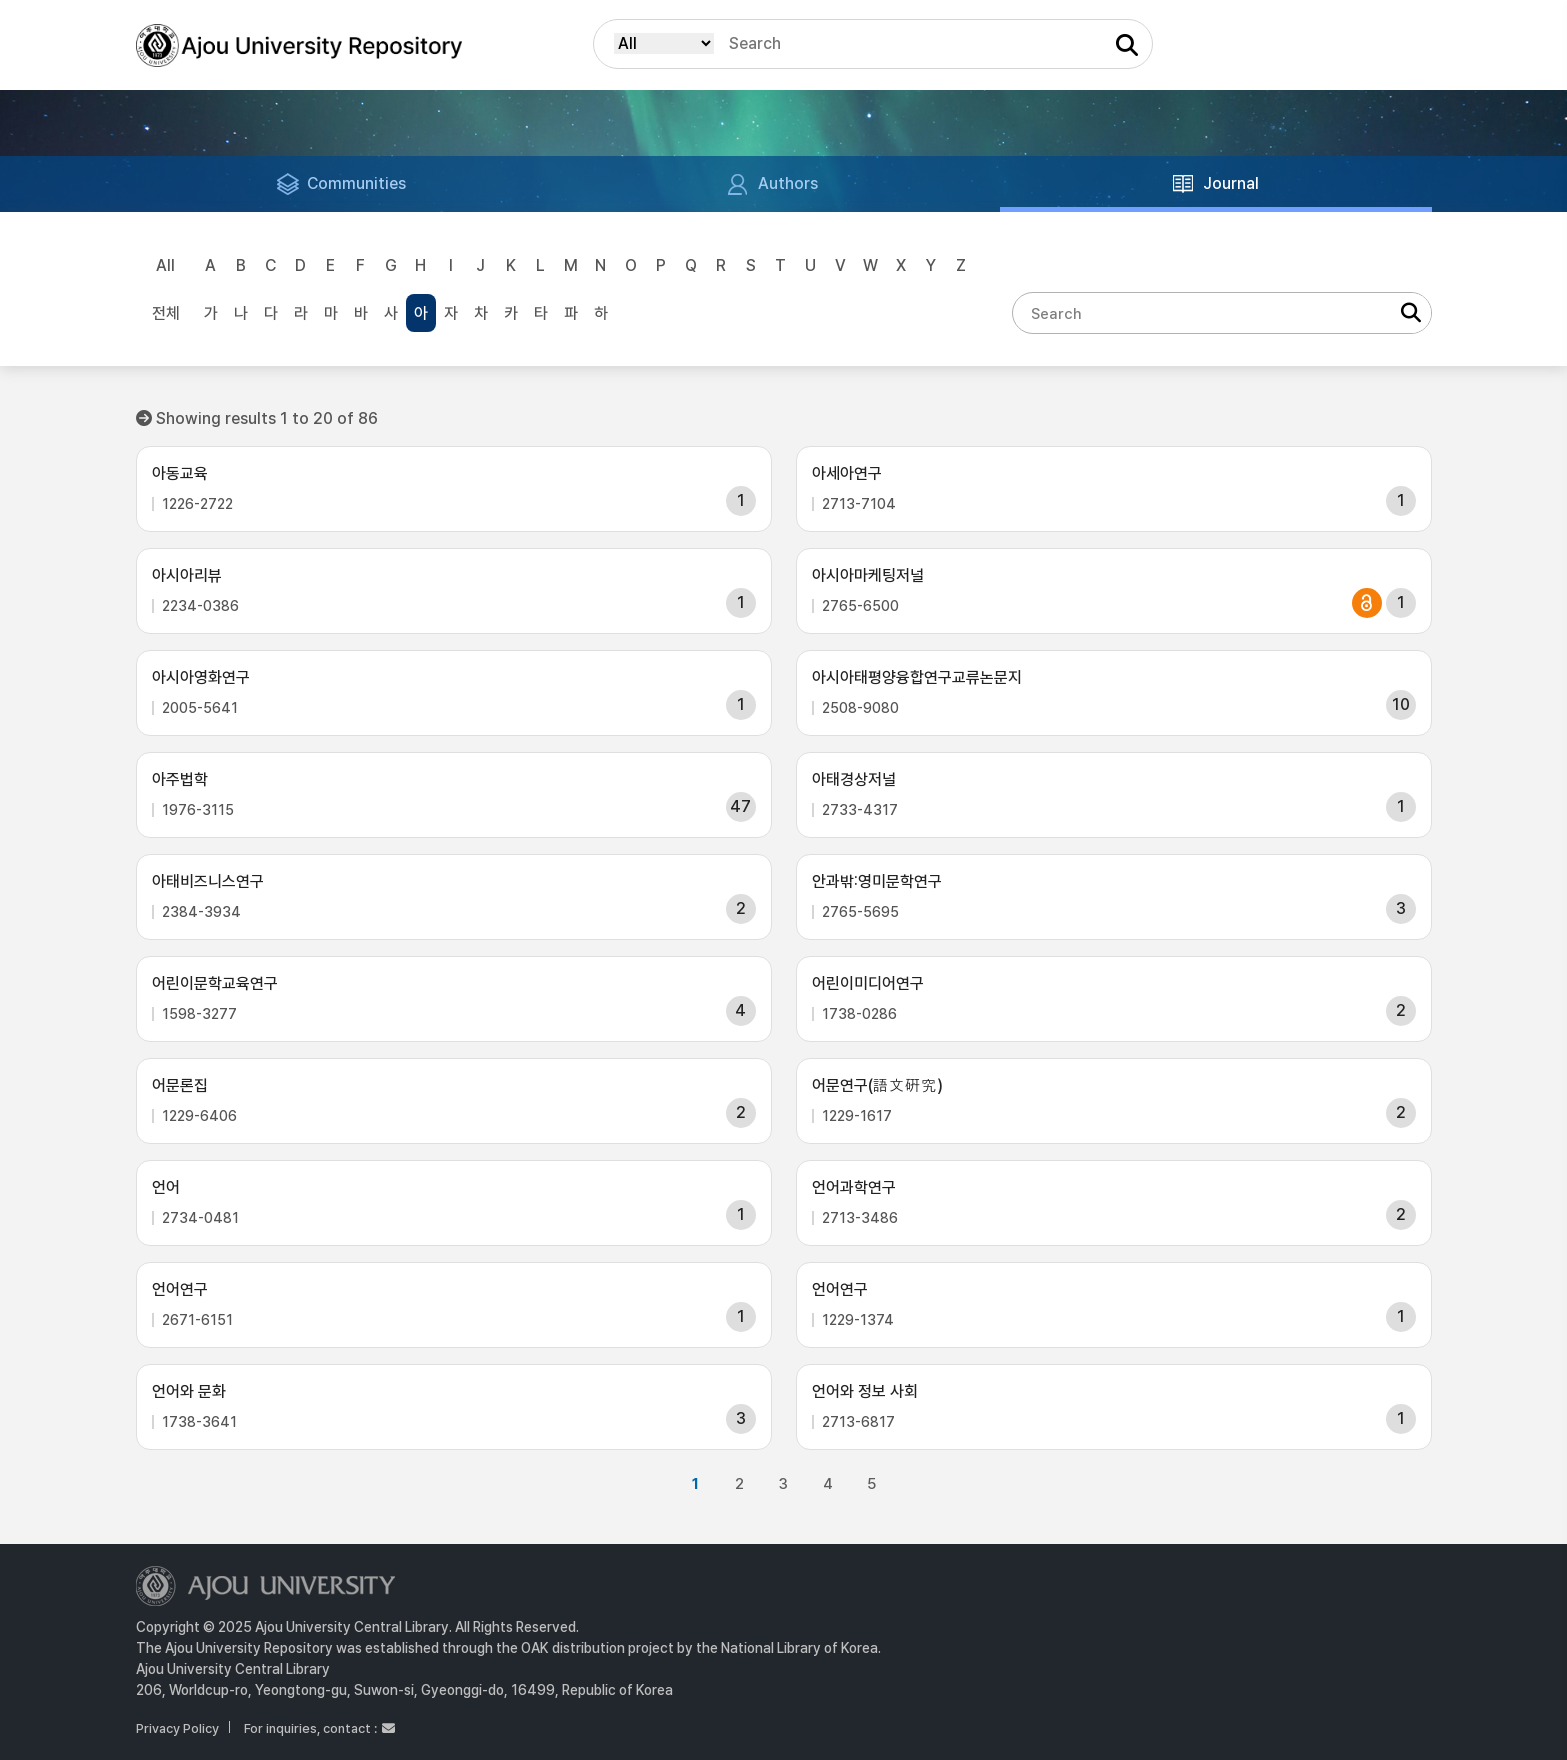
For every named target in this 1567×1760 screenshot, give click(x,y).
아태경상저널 (854, 779)
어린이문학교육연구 (215, 983)
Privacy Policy (177, 1728)
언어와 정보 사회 (865, 1391)
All (165, 265)
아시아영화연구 (201, 677)
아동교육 (180, 473)
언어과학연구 (854, 1187)
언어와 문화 (189, 1391)
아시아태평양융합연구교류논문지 (917, 677)
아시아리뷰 (187, 575)
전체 (166, 313)
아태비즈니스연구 (208, 881)
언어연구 (180, 1289)
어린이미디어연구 (868, 983)
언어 (166, 1187)
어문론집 (180, 1085)
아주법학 (180, 779)
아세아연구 (847, 473)
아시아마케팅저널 (868, 575)
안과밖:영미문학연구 (877, 881)
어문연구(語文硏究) (877, 1085)
